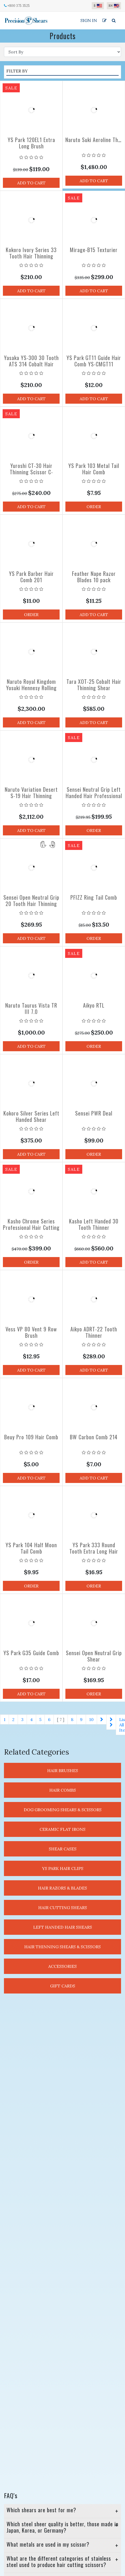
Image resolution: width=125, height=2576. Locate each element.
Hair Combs (62, 1790)
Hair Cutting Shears (62, 1907)
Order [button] (93, 506)
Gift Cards (62, 1985)
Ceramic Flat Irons (62, 1829)
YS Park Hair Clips (62, 1868)
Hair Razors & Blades (62, 1888)
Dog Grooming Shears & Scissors (63, 1809)
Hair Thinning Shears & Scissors (62, 1946)
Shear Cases (62, 1848)
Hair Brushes (62, 1770)
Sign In (88, 20)
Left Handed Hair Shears (62, 1927)
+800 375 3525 (18, 5)
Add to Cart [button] (31, 182)
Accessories (62, 1966)
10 (91, 1719)
